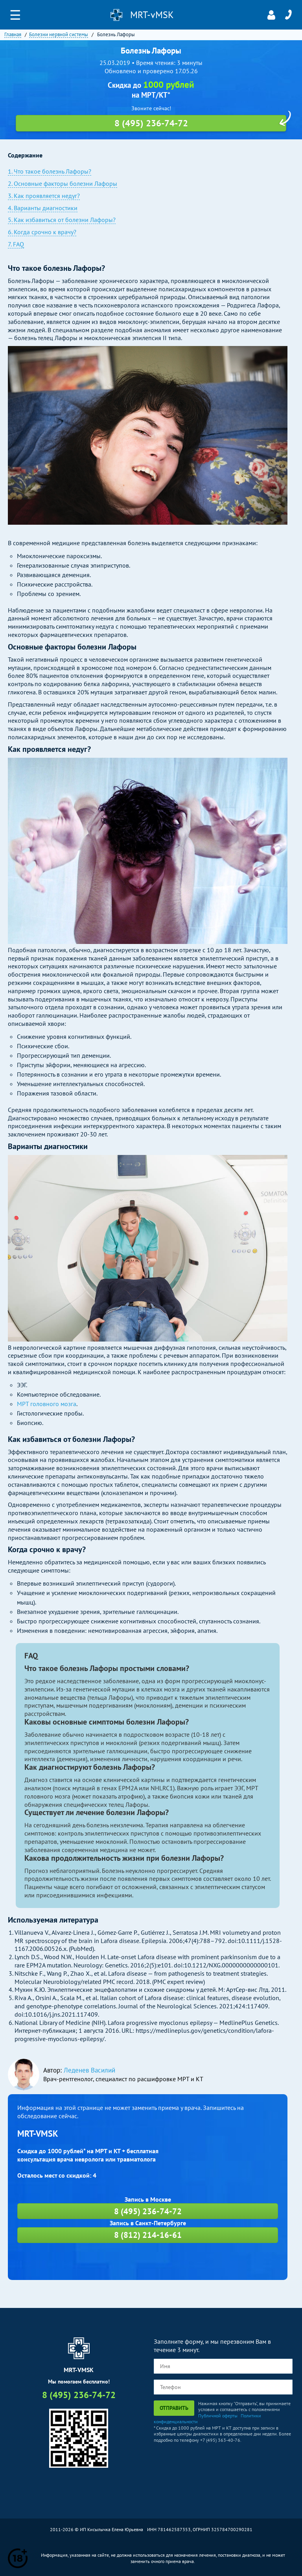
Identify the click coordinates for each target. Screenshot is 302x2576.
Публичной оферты (218, 2416)
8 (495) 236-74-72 (288, 15)
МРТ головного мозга (46, 1404)
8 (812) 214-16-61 (148, 2235)
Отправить (174, 2407)
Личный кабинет (271, 15)
